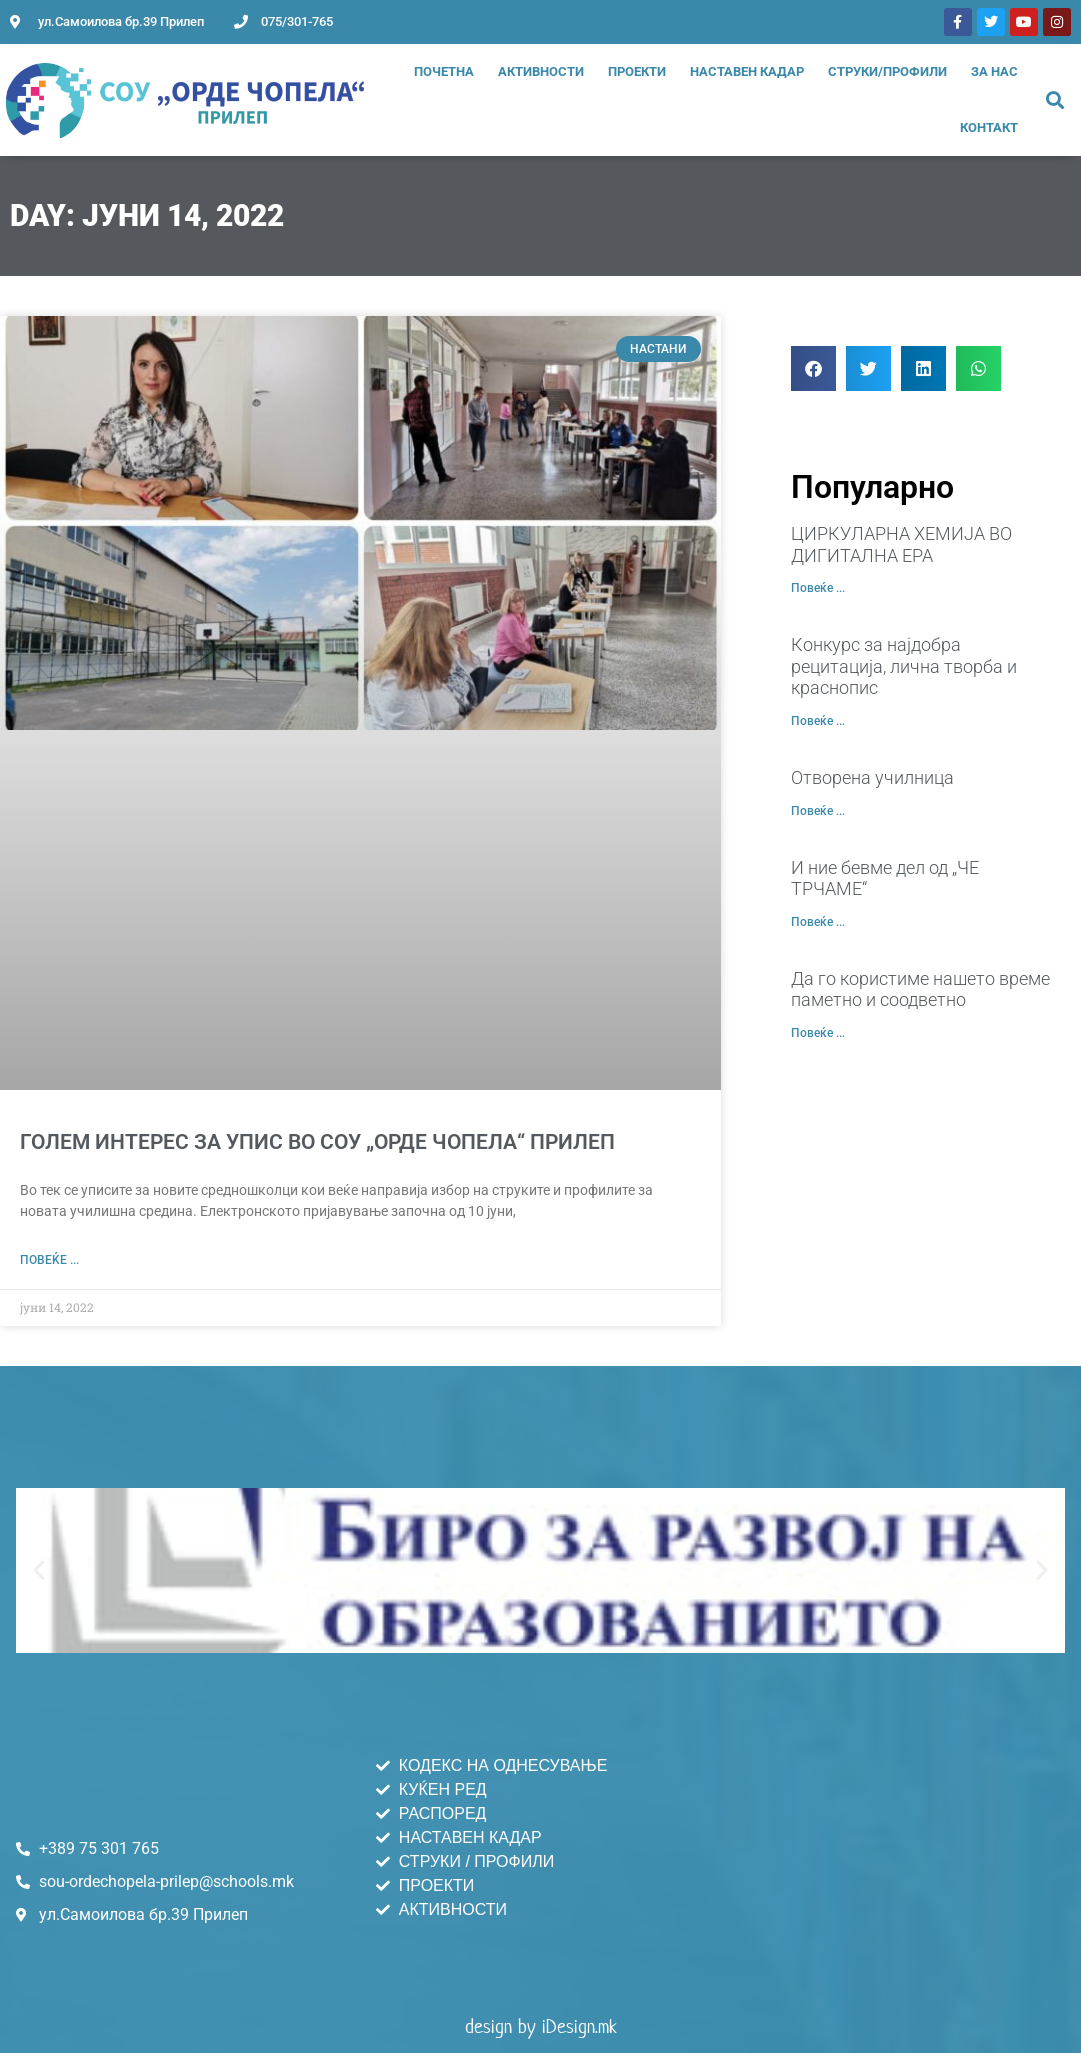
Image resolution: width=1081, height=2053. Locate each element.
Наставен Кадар (747, 71)
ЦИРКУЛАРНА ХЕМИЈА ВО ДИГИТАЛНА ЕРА (901, 544)
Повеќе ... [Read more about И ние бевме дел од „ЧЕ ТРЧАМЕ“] (818, 922)
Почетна (444, 71)
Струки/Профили (887, 71)
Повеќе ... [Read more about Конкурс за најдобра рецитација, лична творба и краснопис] (818, 721)
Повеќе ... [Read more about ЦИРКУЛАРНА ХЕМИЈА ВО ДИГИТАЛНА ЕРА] (818, 588)
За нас (994, 71)
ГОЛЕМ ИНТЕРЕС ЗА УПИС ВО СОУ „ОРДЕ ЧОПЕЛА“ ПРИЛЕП (317, 1142)
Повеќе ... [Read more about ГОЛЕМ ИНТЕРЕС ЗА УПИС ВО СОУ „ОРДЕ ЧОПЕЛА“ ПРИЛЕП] (49, 1260)
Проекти (637, 71)
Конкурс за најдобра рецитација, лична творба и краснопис (904, 666)
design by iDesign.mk (541, 2026)
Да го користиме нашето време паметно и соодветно (920, 989)
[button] (1055, 100)
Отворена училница (872, 777)
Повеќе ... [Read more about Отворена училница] (818, 811)
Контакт (989, 127)
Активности (541, 71)
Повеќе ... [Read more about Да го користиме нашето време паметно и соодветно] (818, 1033)
